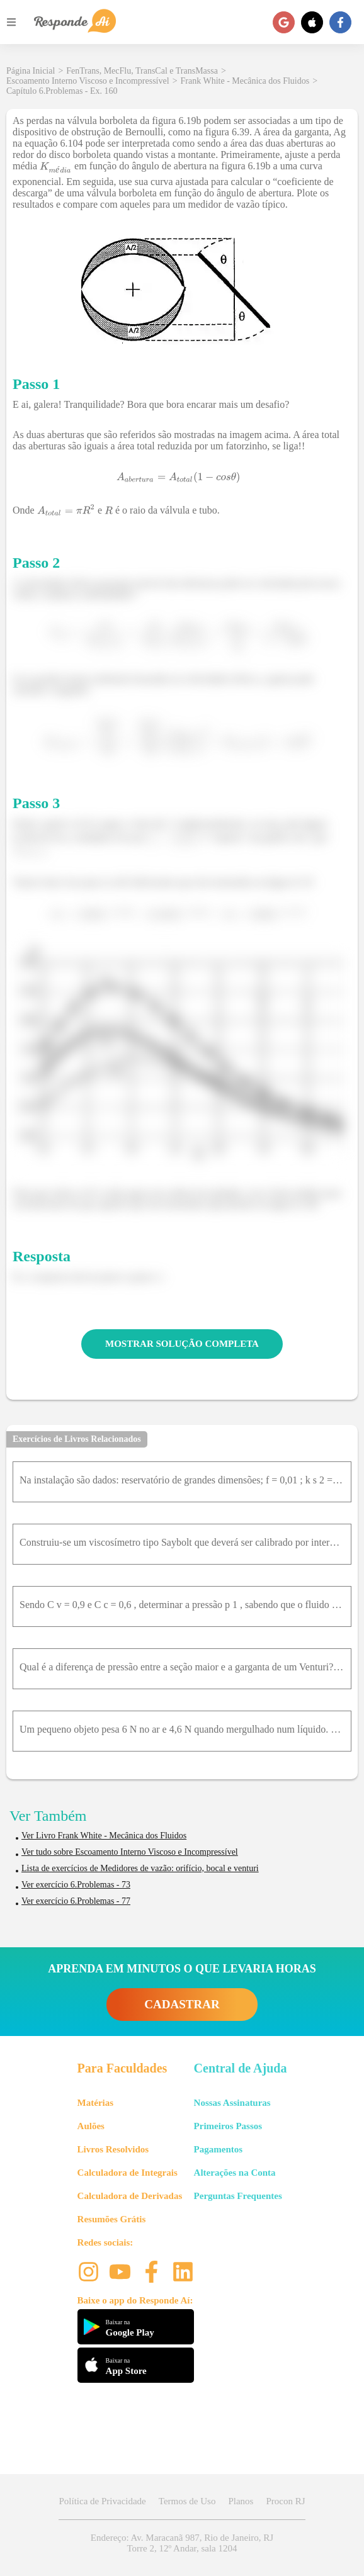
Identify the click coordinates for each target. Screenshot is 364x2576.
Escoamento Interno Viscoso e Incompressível (87, 81)
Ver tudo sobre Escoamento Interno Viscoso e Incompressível (129, 1852)
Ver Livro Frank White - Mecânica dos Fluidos (103, 1835)
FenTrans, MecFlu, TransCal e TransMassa (142, 71)
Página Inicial (30, 71)
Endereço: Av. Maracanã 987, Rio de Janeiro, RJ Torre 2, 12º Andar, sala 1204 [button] (182, 2543)
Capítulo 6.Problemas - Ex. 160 (62, 91)
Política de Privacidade (102, 2501)
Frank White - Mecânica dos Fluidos (245, 81)
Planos (240, 2501)
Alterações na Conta (235, 2173)
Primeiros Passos (228, 2126)
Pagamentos (218, 2149)
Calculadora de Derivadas (130, 2196)
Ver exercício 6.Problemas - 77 (75, 1901)
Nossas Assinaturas (232, 2103)
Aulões (91, 2126)
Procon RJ (285, 2501)
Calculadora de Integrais (127, 2173)
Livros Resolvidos (113, 2149)
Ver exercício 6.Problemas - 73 (75, 1884)
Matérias (95, 2103)
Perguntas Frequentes (238, 2196)
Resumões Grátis (111, 2219)
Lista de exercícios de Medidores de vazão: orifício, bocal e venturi (140, 1868)
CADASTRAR (181, 2004)
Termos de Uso (187, 2501)
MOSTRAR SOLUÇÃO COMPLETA (182, 1344)
